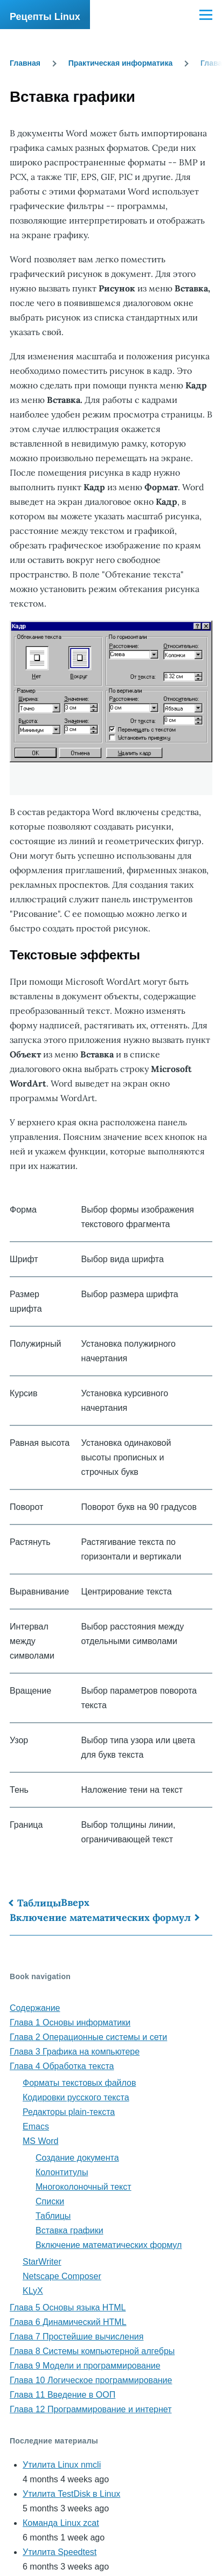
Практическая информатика (120, 63)
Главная (25, 63)
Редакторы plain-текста (69, 2112)
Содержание (35, 2008)
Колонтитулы (62, 2172)
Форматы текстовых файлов (79, 2082)
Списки (50, 2201)
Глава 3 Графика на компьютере (75, 2051)
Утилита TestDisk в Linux (71, 2493)
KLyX (33, 2290)
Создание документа (77, 2157)
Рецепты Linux (45, 16)
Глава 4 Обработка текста (62, 2066)
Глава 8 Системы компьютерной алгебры (92, 2351)
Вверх (75, 1902)
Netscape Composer (62, 2276)
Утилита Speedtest (59, 2552)
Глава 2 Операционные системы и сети (88, 2037)
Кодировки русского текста (76, 2097)
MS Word (40, 2141)
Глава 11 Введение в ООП (62, 2394)
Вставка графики (69, 2230)
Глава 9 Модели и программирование (85, 2365)
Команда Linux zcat (61, 2523)
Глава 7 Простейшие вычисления (76, 2336)
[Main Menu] (206, 14)
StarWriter (42, 2261)
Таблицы (39, 1903)
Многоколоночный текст (83, 2186)
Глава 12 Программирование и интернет (91, 2409)
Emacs (36, 2126)
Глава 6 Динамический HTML (68, 2322)
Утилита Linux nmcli (62, 2464)
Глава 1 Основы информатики (70, 2022)
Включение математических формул (100, 1917)
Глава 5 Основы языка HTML (68, 2307)
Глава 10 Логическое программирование (91, 2380)
